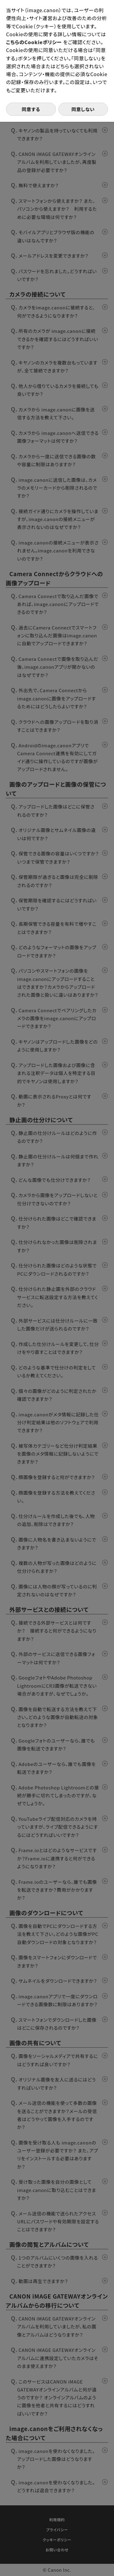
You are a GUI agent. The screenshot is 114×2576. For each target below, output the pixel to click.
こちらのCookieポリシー (34, 42)
